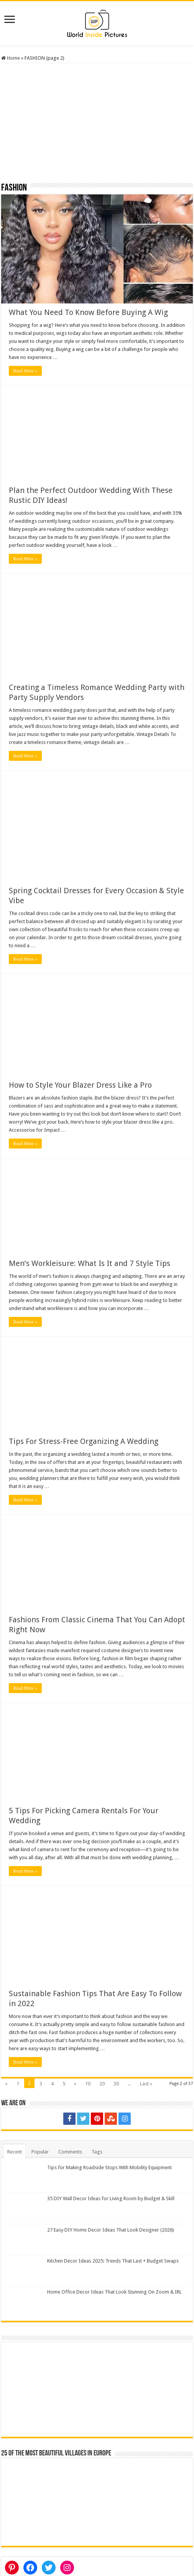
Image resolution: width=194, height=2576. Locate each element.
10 (87, 2084)
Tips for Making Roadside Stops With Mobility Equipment (109, 2167)
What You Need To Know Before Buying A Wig (88, 312)
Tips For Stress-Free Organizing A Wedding (83, 1441)
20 (102, 2084)
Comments (70, 2152)
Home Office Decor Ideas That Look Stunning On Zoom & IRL (114, 2292)
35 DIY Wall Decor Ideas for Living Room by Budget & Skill (110, 2198)
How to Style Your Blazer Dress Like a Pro (80, 1085)
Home (10, 58)
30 (116, 2084)
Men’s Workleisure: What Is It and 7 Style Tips (89, 1263)
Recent (14, 2152)
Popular (40, 2152)
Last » (146, 2084)
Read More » (25, 371)
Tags (97, 2152)
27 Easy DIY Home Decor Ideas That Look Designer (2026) (110, 2230)
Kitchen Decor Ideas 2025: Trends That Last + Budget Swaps (113, 2261)
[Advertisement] (97, 125)
